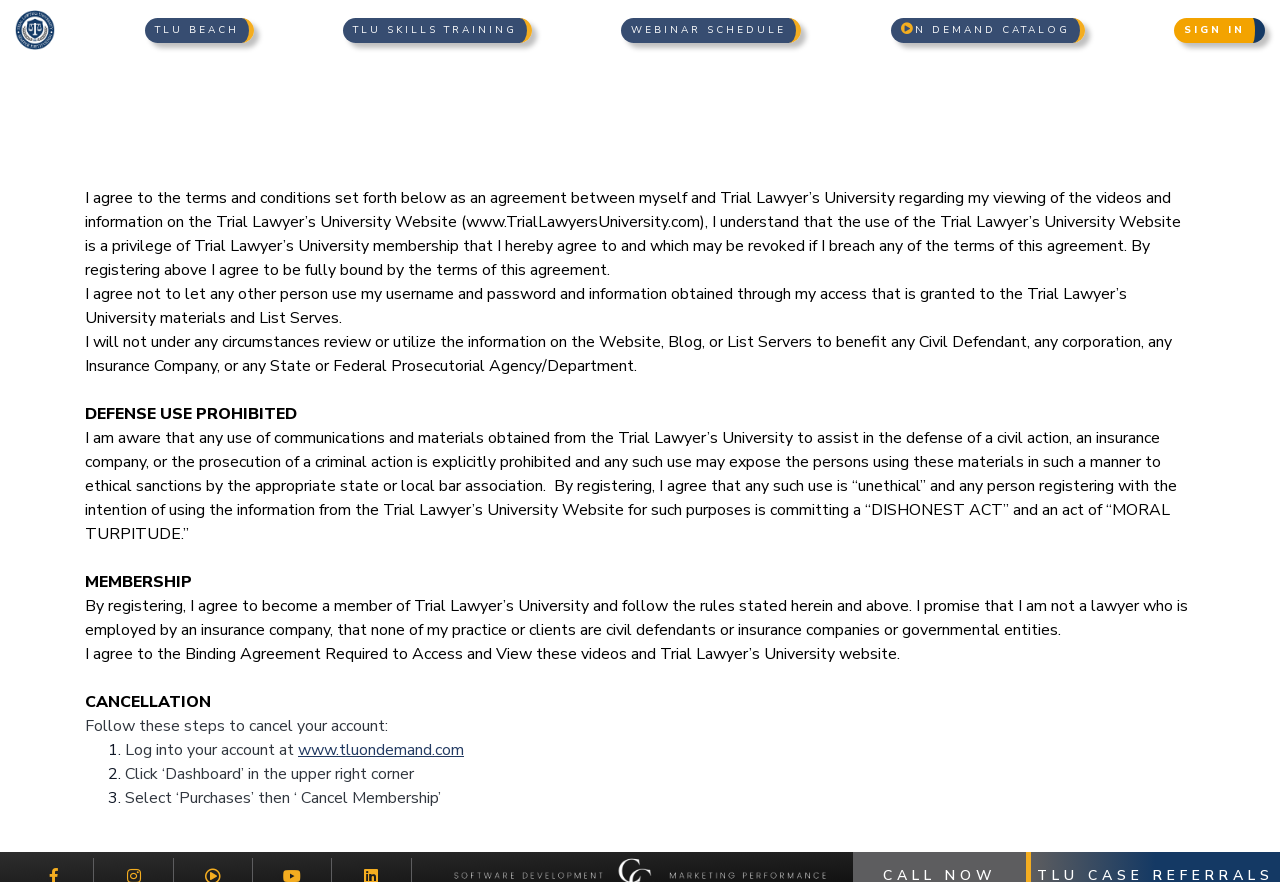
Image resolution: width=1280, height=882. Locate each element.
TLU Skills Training (435, 30)
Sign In (1214, 30)
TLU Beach (197, 30)
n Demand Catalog (985, 30)
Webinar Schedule (708, 30)
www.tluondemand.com (381, 750)
